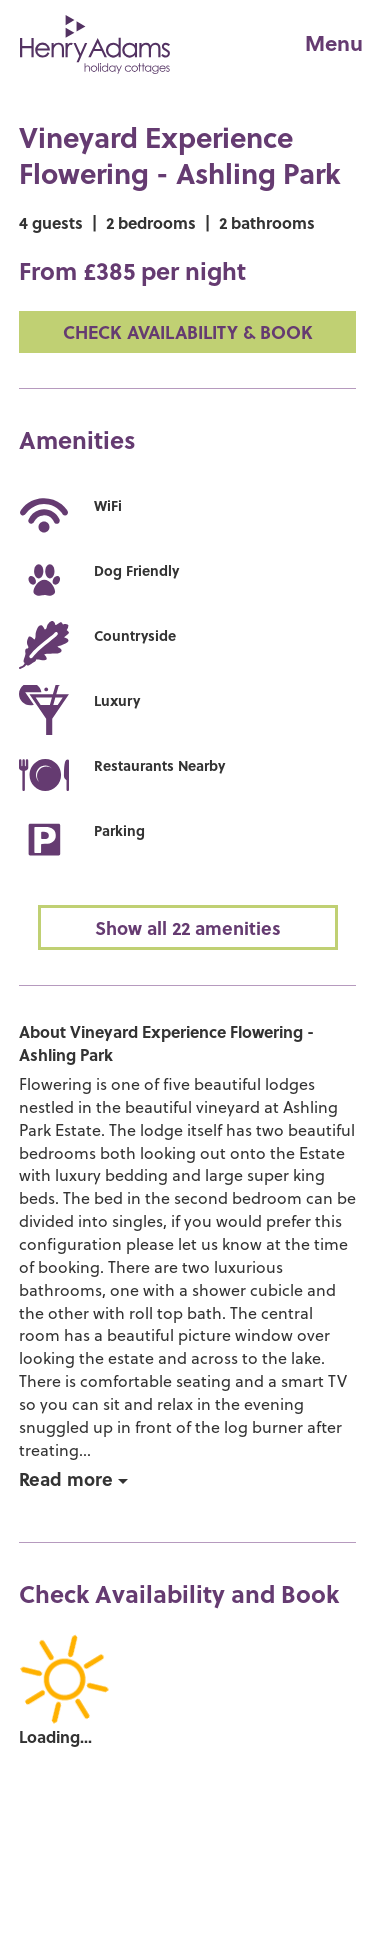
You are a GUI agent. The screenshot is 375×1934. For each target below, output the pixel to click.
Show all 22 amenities (188, 927)
